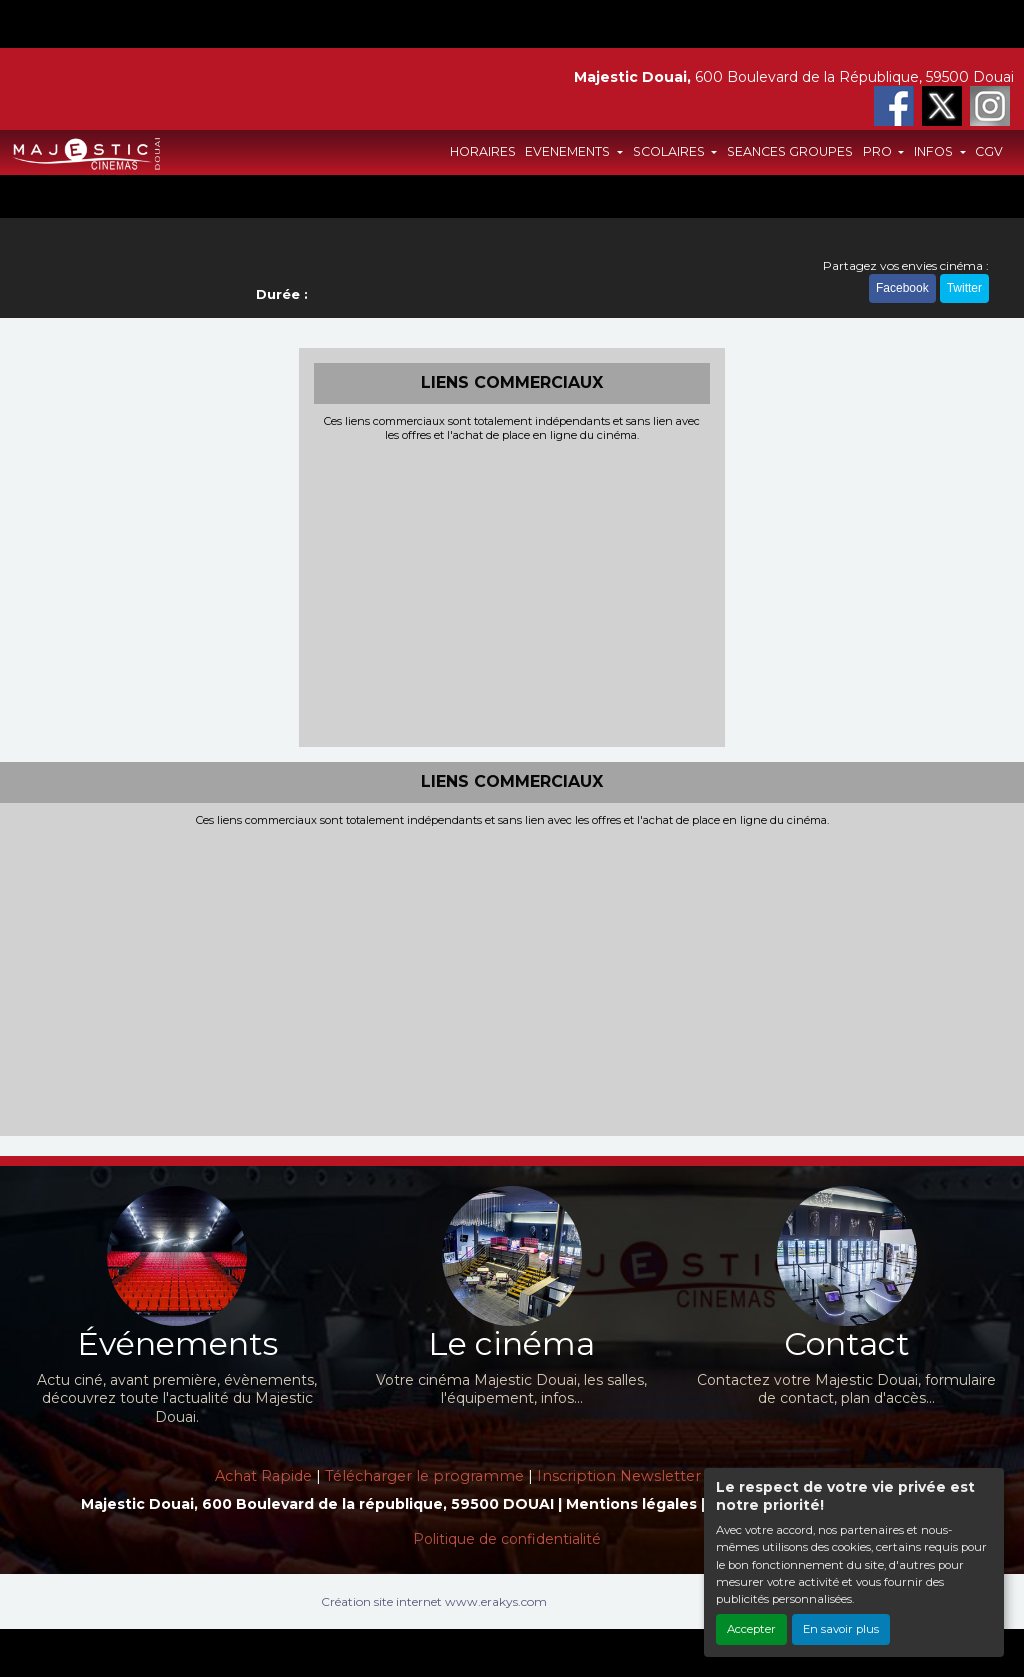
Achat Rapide (263, 1476)
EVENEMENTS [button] (569, 151)
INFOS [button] (935, 151)
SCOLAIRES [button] (670, 151)
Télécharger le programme (424, 1476)
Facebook (902, 288)
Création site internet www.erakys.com (434, 1601)
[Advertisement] (512, 592)
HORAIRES (483, 151)
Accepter (751, 1629)
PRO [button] (879, 151)
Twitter (964, 288)
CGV (989, 151)
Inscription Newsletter (619, 1476)
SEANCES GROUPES (790, 151)
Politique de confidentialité (507, 1539)
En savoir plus (841, 1629)
